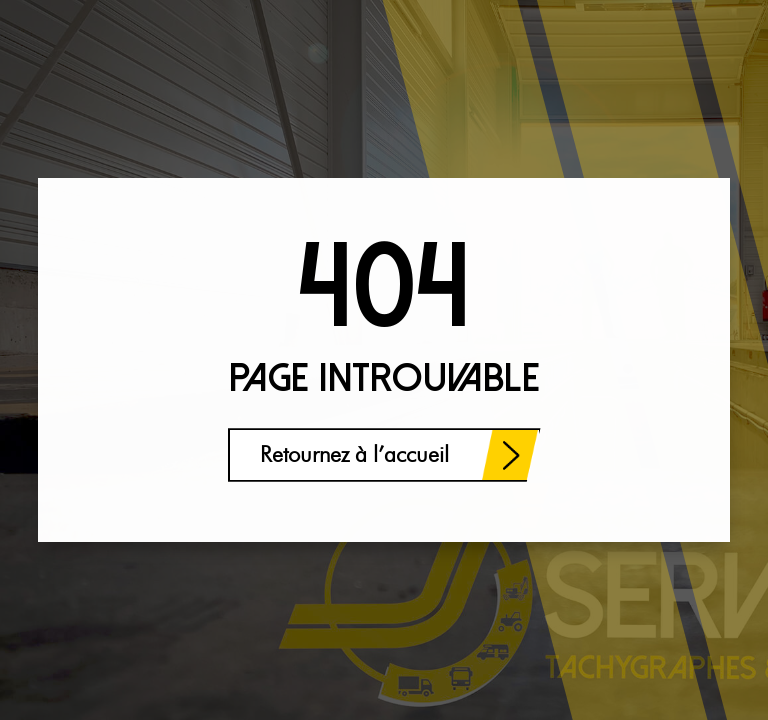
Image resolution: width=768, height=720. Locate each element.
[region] (260, 563)
